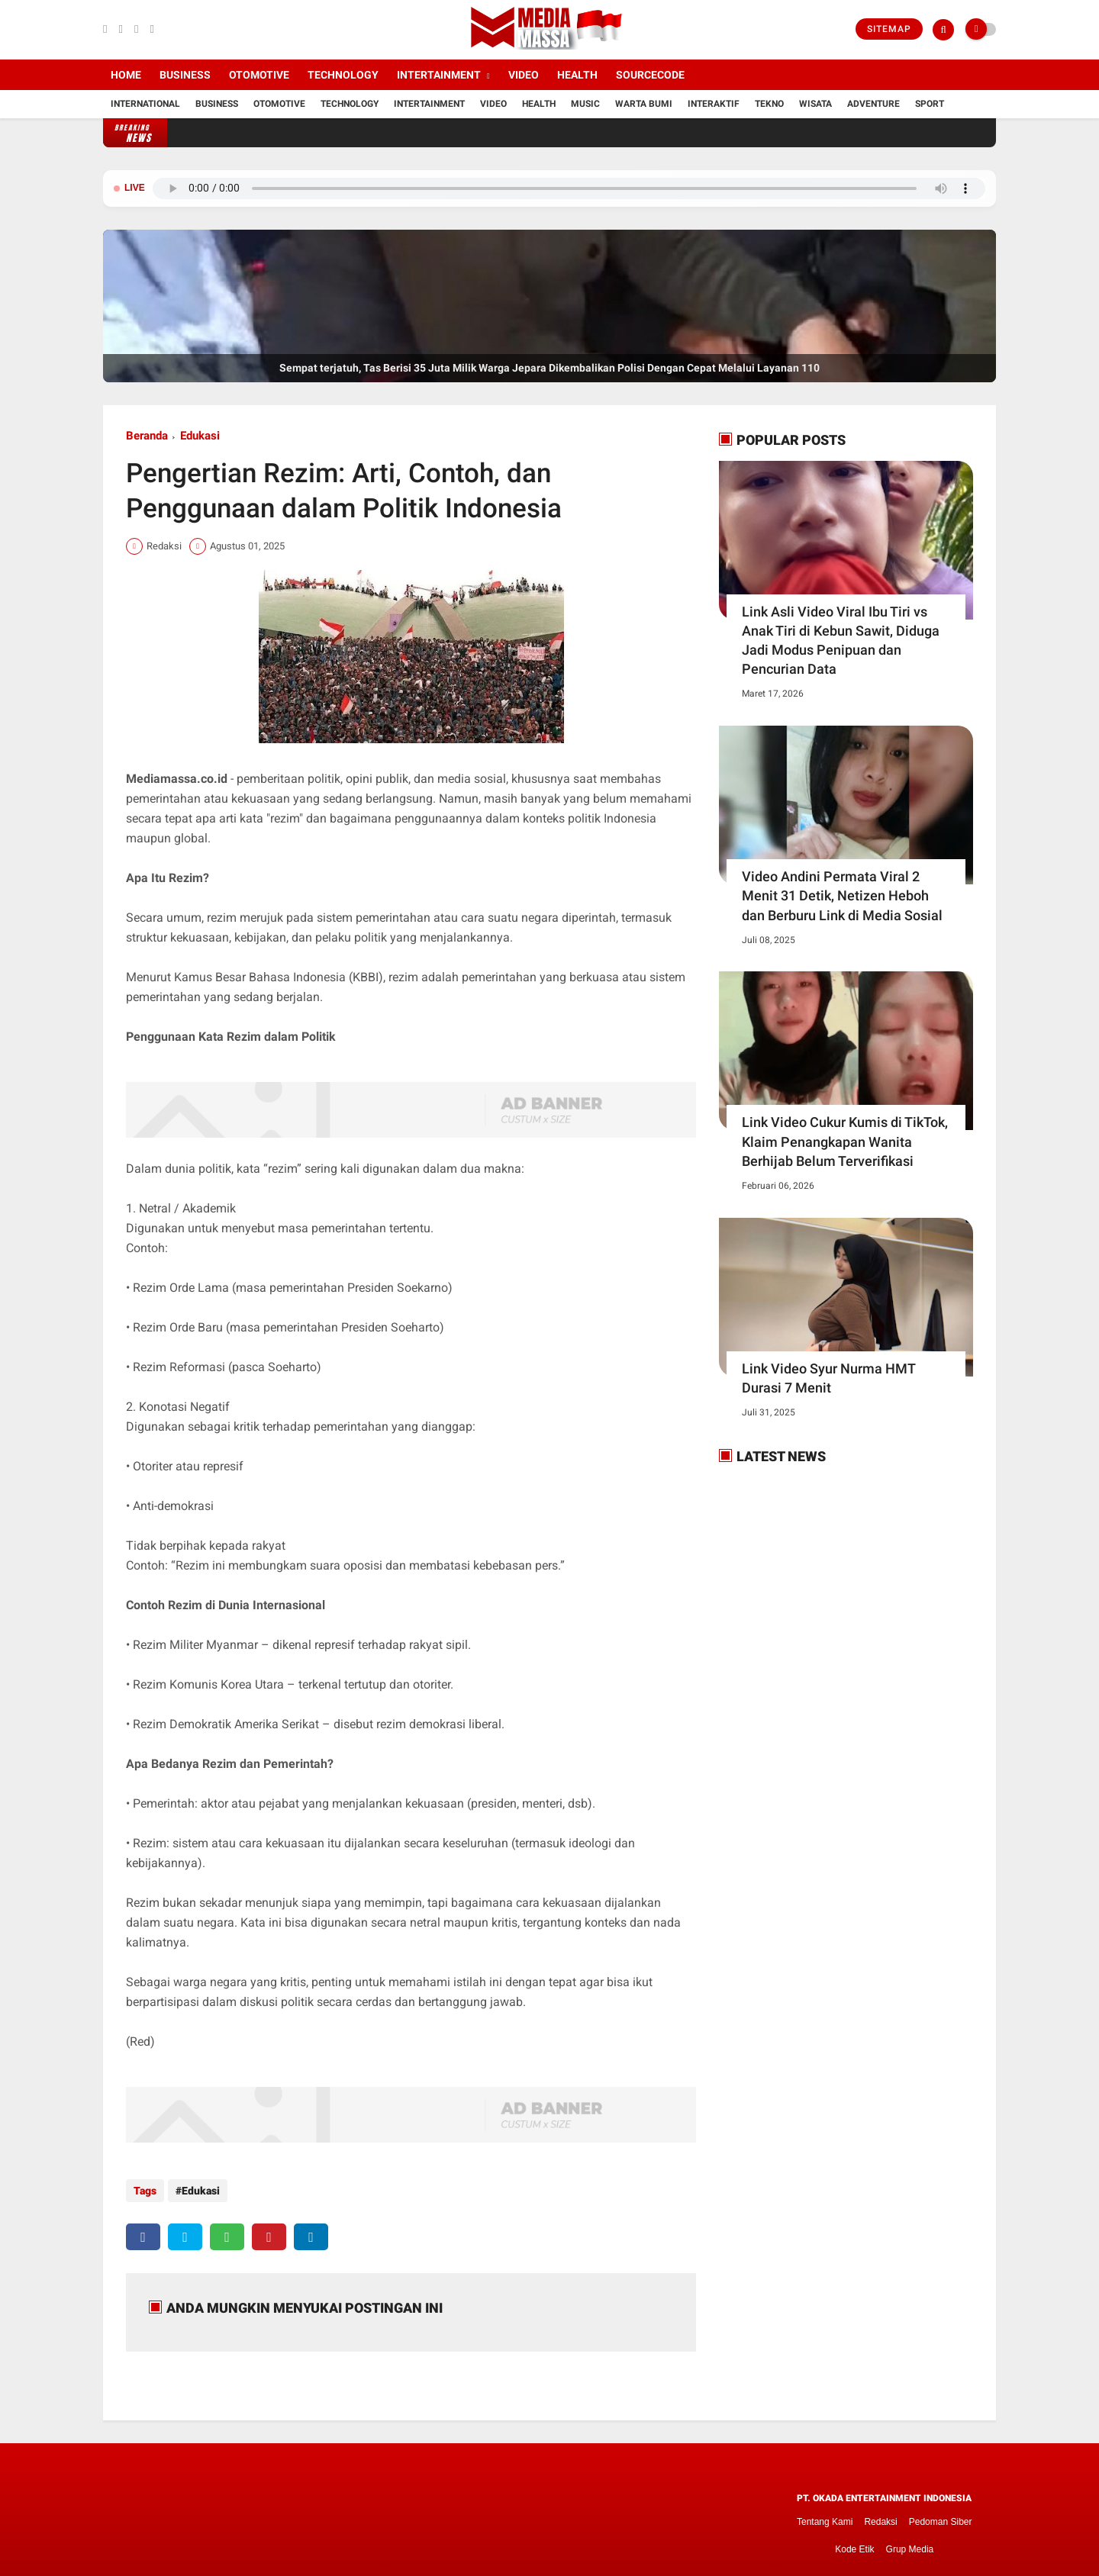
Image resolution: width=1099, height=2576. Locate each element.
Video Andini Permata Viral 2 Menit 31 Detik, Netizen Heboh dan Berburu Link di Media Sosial (842, 895)
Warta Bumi (643, 103)
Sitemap (889, 29)
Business (185, 75)
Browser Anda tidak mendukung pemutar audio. (569, 188)
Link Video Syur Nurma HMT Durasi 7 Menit (828, 1378)
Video (523, 75)
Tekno (769, 103)
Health (577, 75)
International (145, 103)
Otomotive (259, 75)
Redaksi (880, 2515)
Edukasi (200, 436)
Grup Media (910, 2543)
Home (126, 75)
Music (585, 103)
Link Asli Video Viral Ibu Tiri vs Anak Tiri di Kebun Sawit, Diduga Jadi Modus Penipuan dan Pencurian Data (840, 641)
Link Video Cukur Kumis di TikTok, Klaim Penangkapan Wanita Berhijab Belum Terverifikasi (845, 1141)
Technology (343, 75)
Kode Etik (854, 2543)
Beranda (147, 436)
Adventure (873, 103)
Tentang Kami (824, 2515)
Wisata (815, 103)
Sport (929, 103)
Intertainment (439, 75)
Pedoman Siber (940, 2515)
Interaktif (714, 103)
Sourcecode (650, 75)
